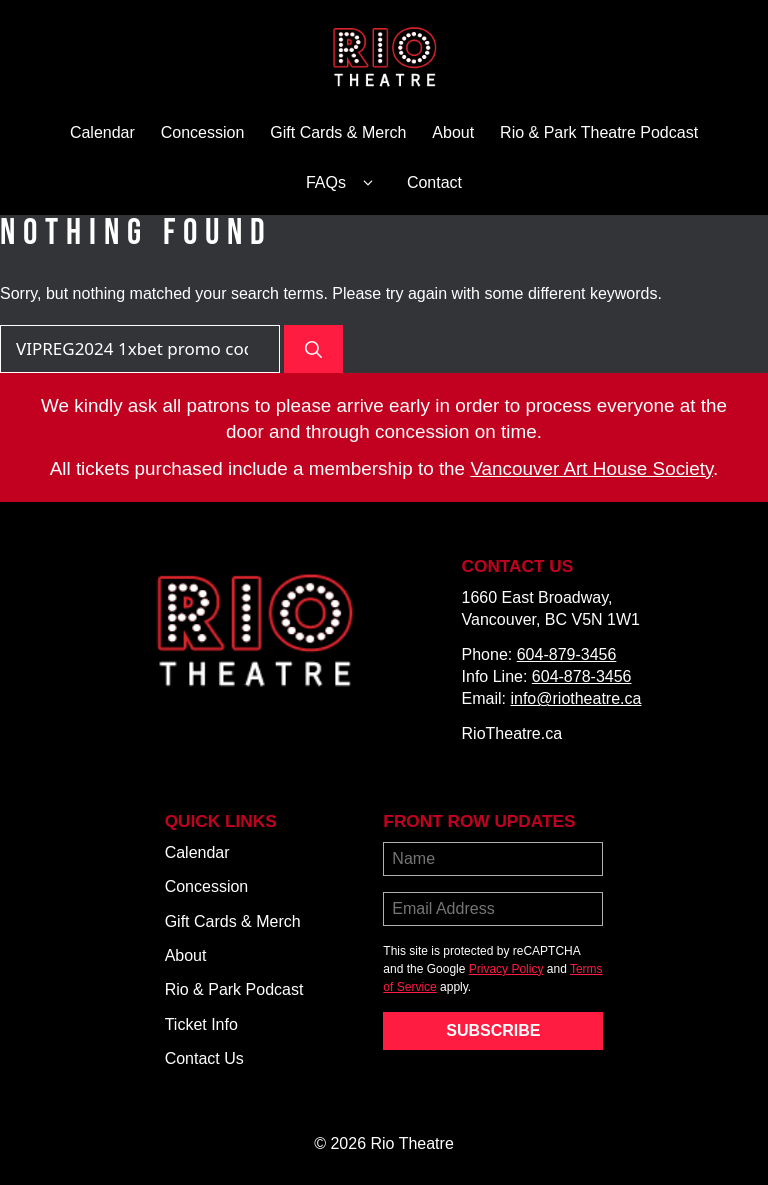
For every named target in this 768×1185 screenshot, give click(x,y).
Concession (203, 132)
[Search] (313, 349)
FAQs (343, 183)
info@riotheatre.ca (575, 698)
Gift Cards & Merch (338, 132)
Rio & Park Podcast (234, 989)
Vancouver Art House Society (591, 468)
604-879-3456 (567, 654)
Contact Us (204, 1058)
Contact (434, 182)
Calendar (102, 132)
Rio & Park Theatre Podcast (599, 132)
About (453, 132)
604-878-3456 (582, 676)
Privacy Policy (506, 969)
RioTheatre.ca (512, 733)
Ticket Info (201, 1024)
